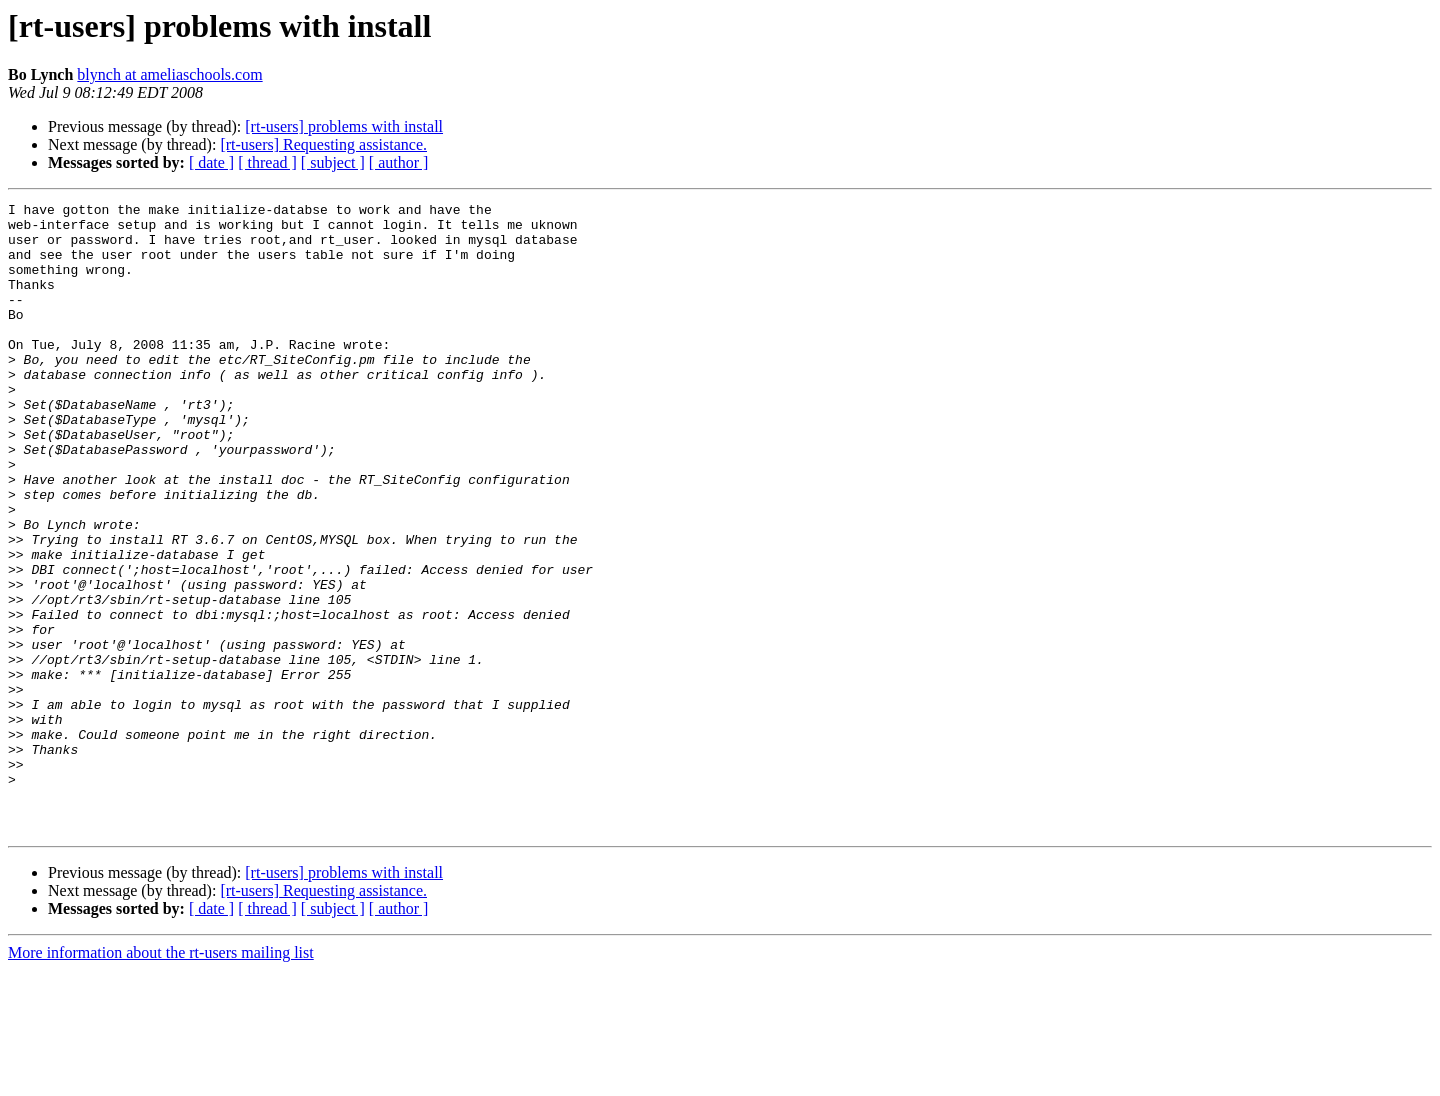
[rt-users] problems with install (344, 126)
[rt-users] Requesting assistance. (323, 144)
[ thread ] (267, 162)
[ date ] (211, 162)
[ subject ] (333, 162)
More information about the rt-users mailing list (161, 1078)
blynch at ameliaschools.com (169, 74)
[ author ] (399, 162)
